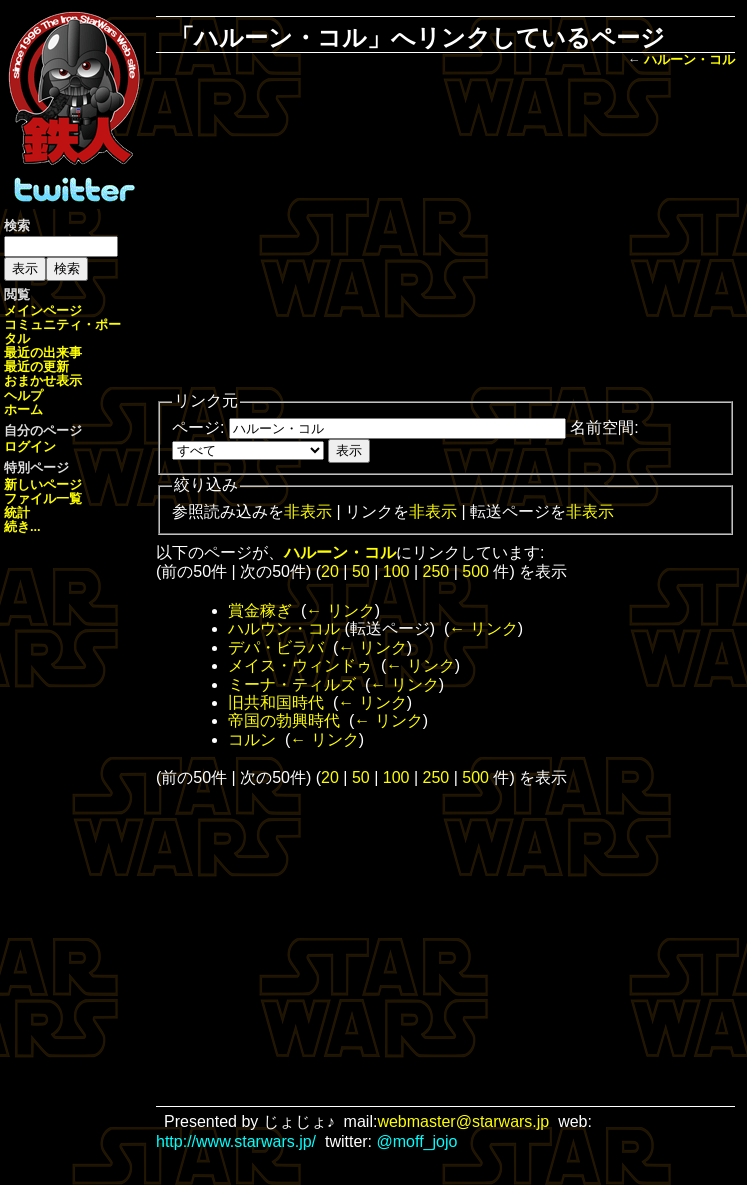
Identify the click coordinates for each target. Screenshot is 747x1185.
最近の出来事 (43, 352)
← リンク (340, 610)
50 (361, 571)
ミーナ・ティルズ (292, 684)
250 (436, 571)
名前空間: (604, 427)
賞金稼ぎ (260, 610)
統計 (17, 512)
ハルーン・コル (689, 59)
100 (396, 571)
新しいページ (43, 484)
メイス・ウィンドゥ (300, 665)
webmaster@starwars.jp (463, 1121)
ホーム (23, 409)
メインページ (43, 310)
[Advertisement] (459, 231)
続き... (22, 526)
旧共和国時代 (276, 702)
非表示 (308, 511)
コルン (252, 739)
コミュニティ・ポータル (62, 331)
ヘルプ (23, 395)
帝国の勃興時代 (284, 720)
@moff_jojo (417, 1141)
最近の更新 (36, 366)
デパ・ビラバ (276, 647)
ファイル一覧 (43, 498)
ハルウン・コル (284, 628)
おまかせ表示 (43, 380)
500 (475, 571)
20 (330, 571)
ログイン (30, 446)
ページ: (198, 427)
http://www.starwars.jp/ (236, 1141)
